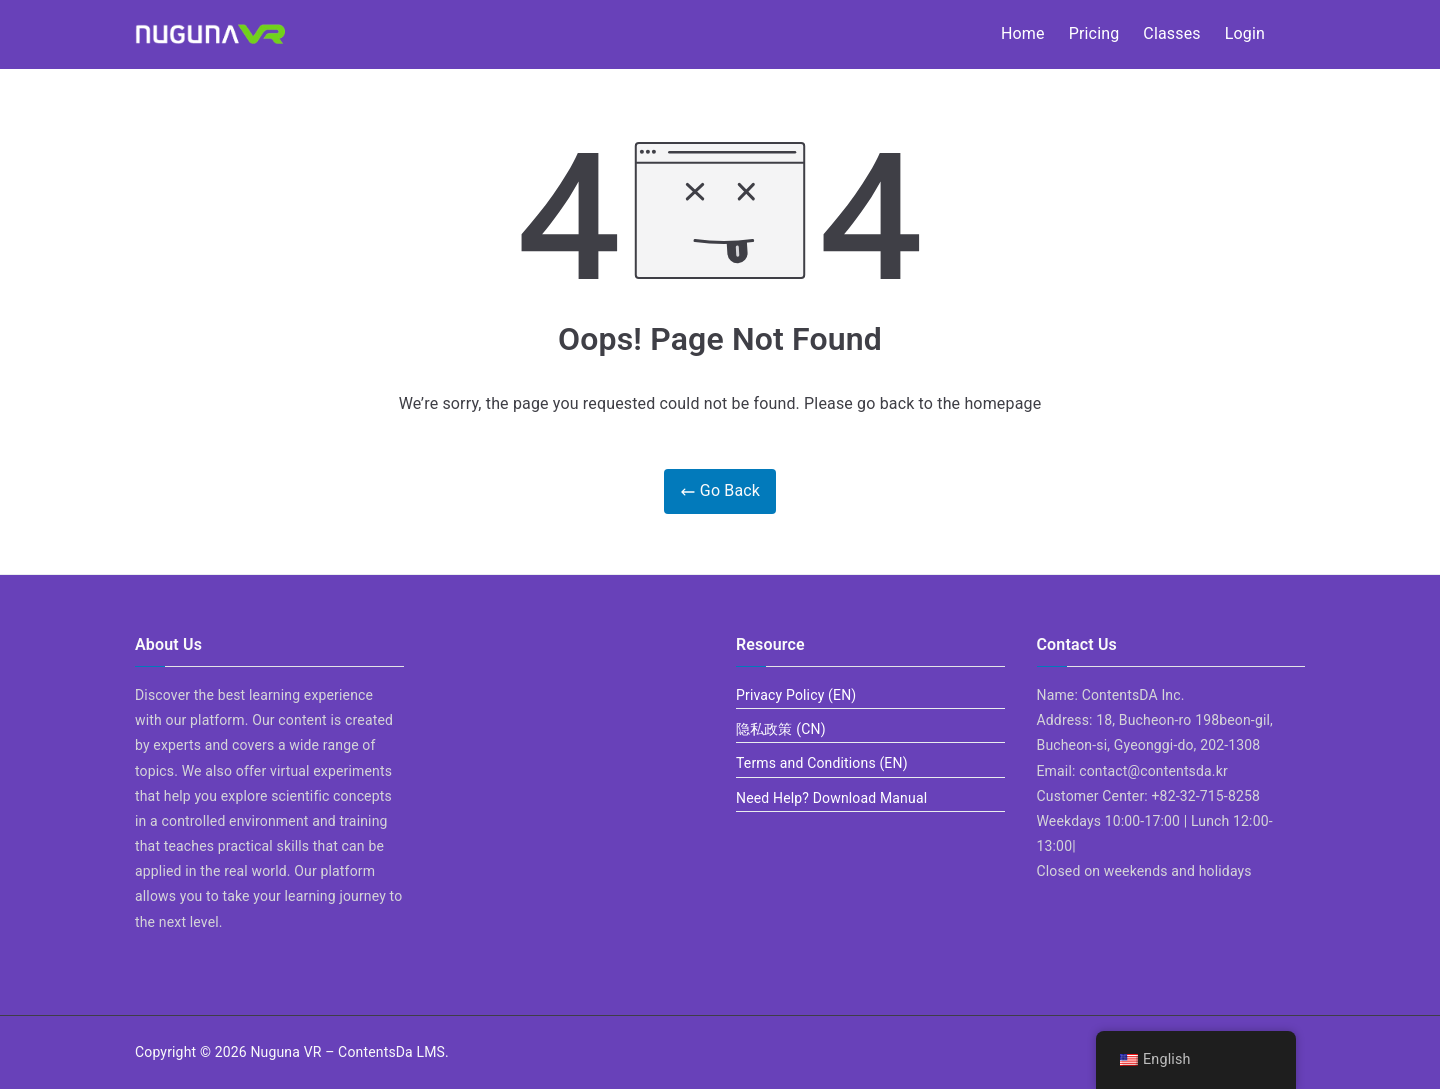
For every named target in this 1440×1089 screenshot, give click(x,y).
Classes (1171, 33)
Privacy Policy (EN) (796, 695)
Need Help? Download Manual (831, 798)
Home (1023, 33)
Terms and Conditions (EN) (822, 763)
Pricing (1094, 33)
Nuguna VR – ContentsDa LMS (347, 1052)
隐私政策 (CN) (781, 729)
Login (1245, 33)
